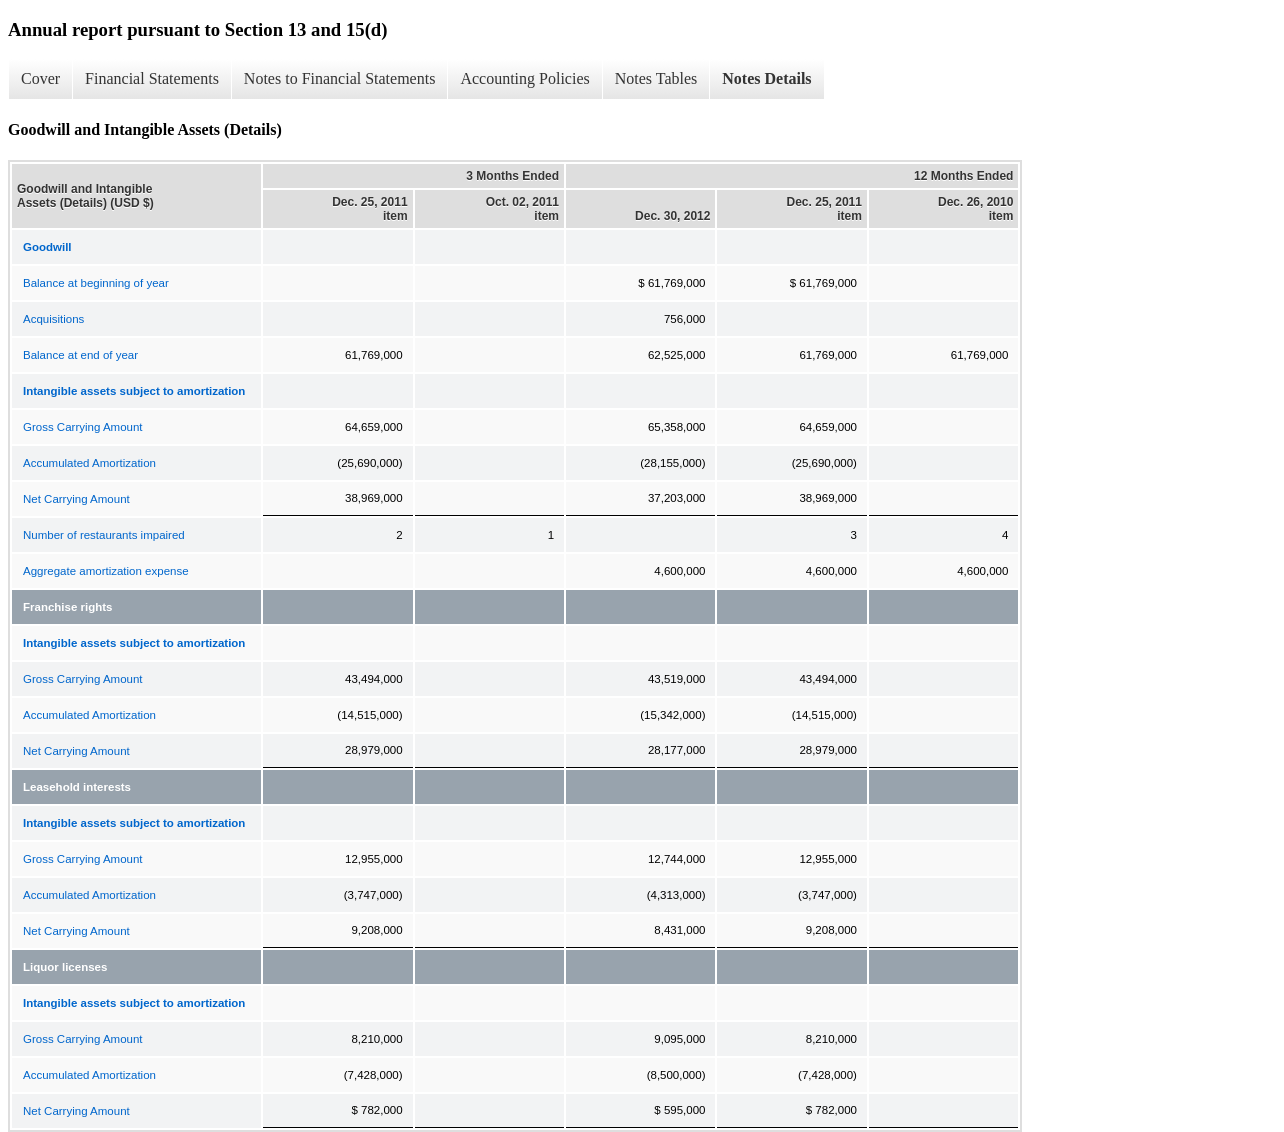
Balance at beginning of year (96, 283)
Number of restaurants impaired (104, 535)
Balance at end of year (80, 355)
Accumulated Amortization (89, 463)
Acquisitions (53, 319)
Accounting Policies (524, 78)
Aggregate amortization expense (106, 571)
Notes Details (766, 78)
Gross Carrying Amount (83, 427)
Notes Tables (656, 78)
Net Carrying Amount (76, 499)
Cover (40, 78)
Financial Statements (152, 78)
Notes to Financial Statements (340, 78)
